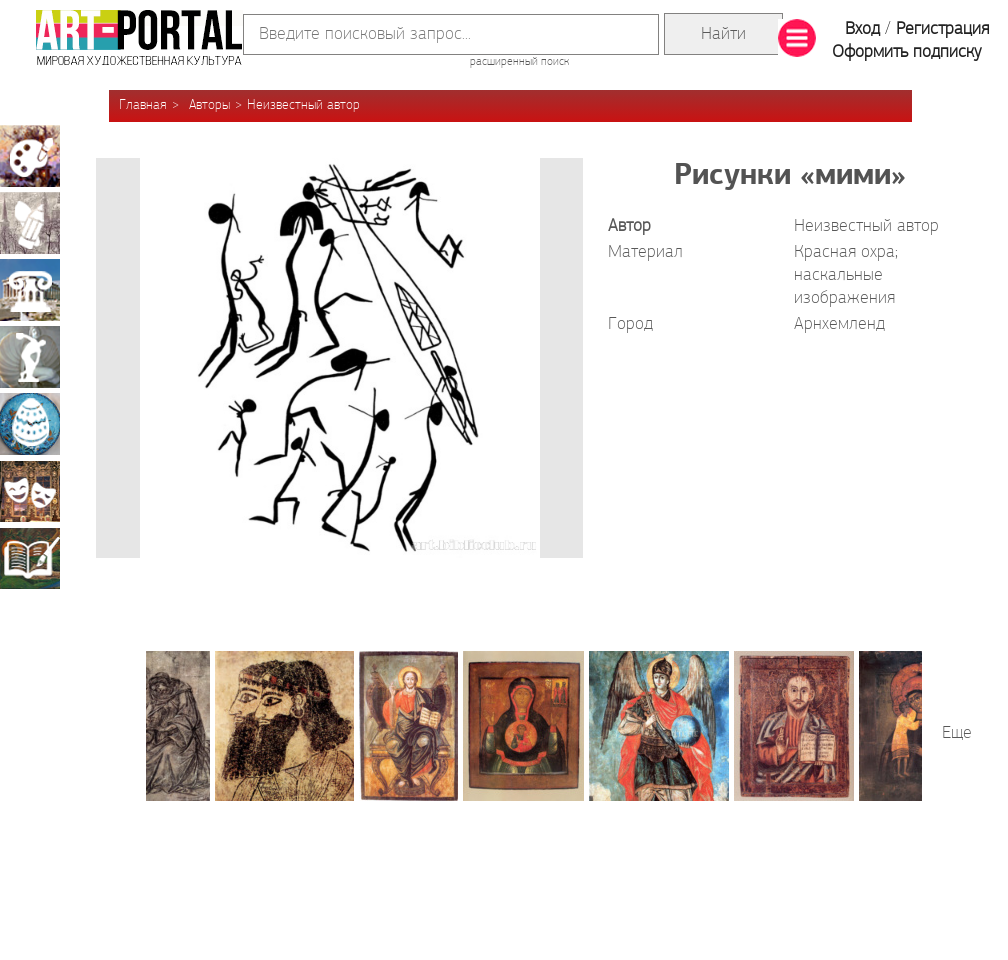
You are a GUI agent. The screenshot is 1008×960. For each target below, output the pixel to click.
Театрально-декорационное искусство (30, 491)
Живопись (30, 156)
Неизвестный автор (303, 105)
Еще (957, 733)
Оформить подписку (907, 52)
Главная (143, 105)
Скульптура (30, 357)
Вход (862, 29)
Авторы (209, 105)
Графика (30, 223)
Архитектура (30, 290)
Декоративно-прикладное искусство (30, 424)
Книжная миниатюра (30, 558)
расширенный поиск (519, 62)
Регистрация (942, 29)
